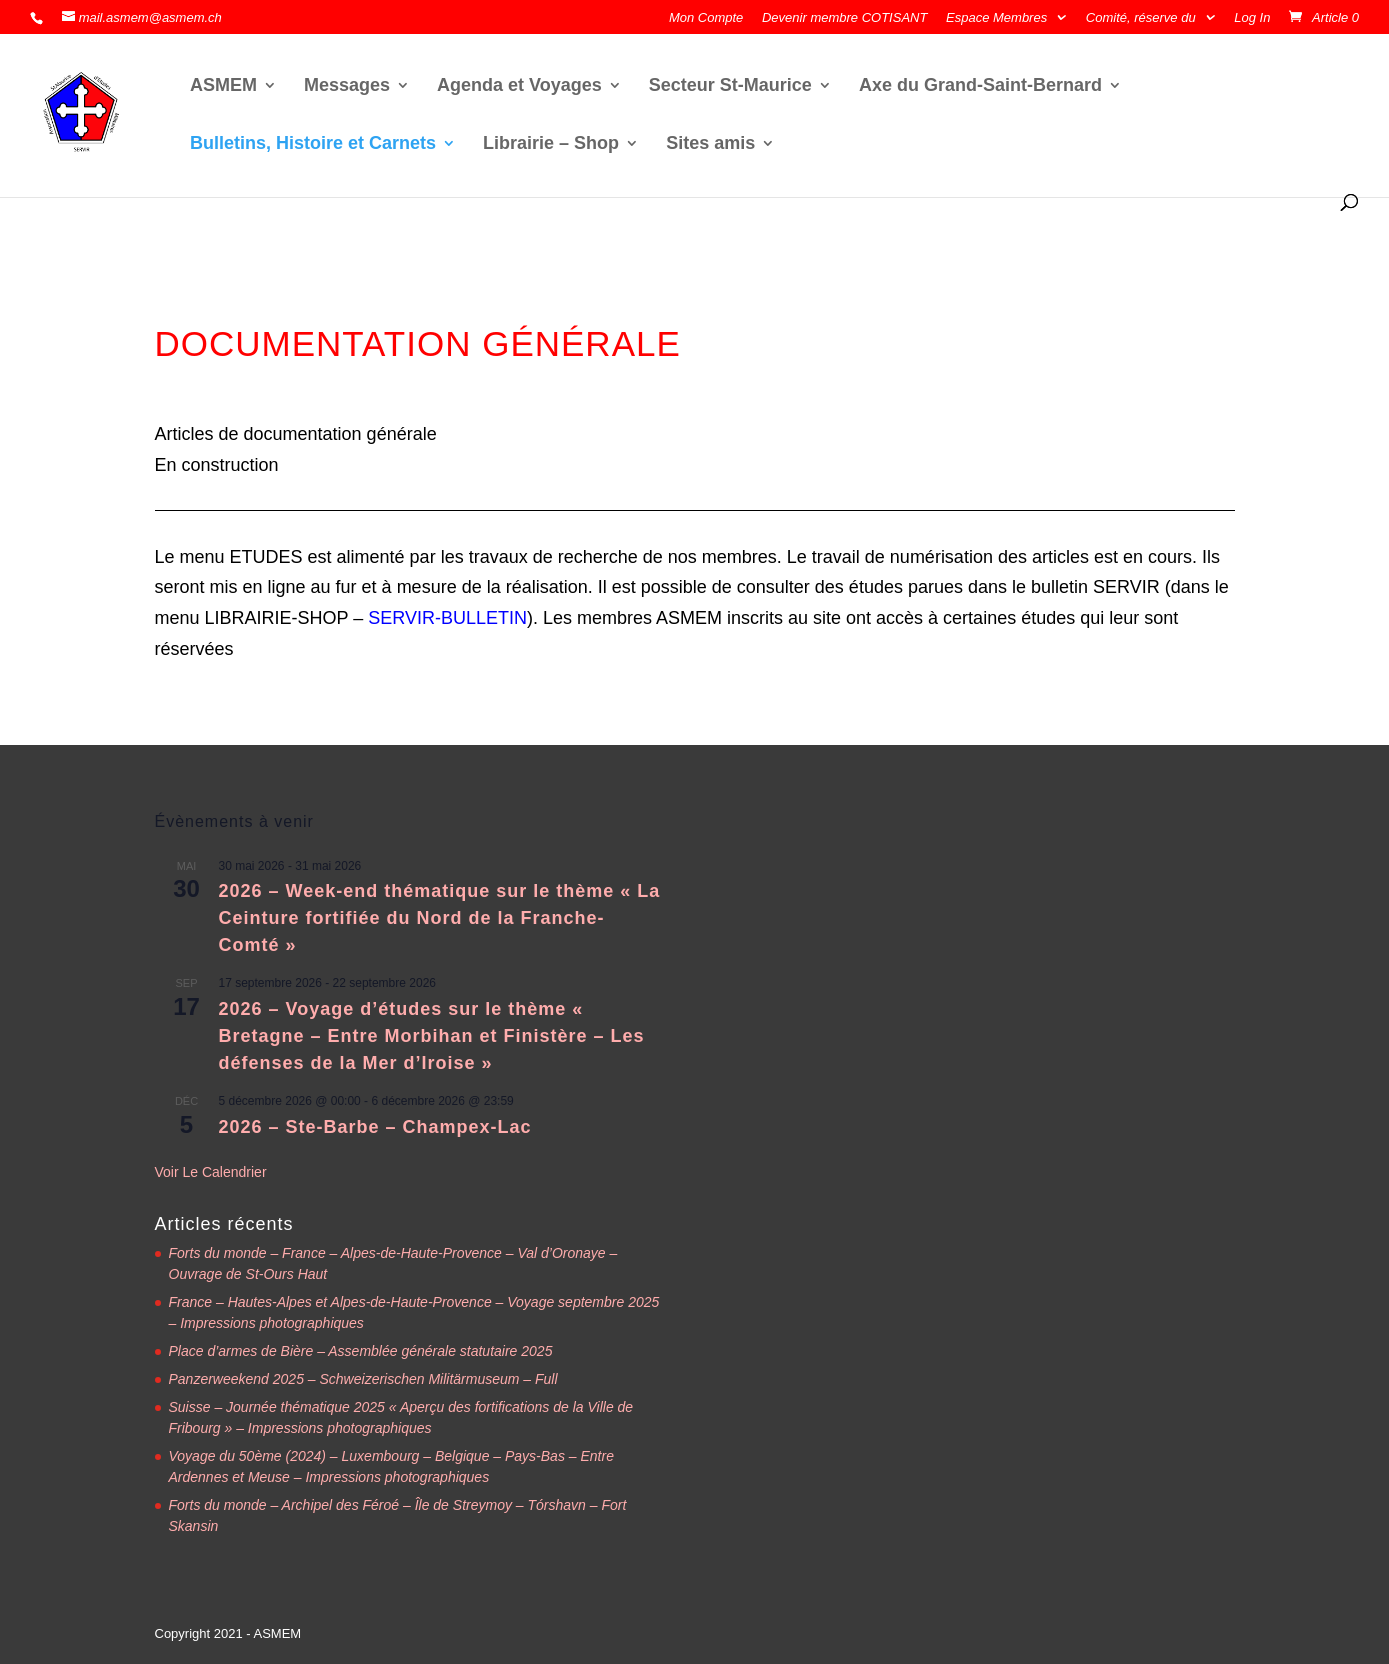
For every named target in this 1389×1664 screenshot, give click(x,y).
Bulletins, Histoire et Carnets (313, 144)
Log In (1252, 18)
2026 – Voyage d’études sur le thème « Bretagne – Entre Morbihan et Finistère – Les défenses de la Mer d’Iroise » (432, 1036)
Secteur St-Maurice (730, 86)
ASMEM (223, 86)
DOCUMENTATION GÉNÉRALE (418, 343)
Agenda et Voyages (519, 86)
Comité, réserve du (1141, 18)
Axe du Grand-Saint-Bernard (980, 86)
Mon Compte (706, 18)
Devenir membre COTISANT (844, 18)
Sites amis (710, 144)
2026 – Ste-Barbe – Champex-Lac (375, 1127)
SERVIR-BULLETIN (447, 618)
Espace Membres (996, 18)
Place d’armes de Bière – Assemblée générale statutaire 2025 (361, 1351)
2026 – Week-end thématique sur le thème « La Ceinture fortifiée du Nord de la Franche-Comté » (440, 918)
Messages (347, 86)
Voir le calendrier (211, 1172)
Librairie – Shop (551, 144)
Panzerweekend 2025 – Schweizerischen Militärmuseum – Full (363, 1379)
